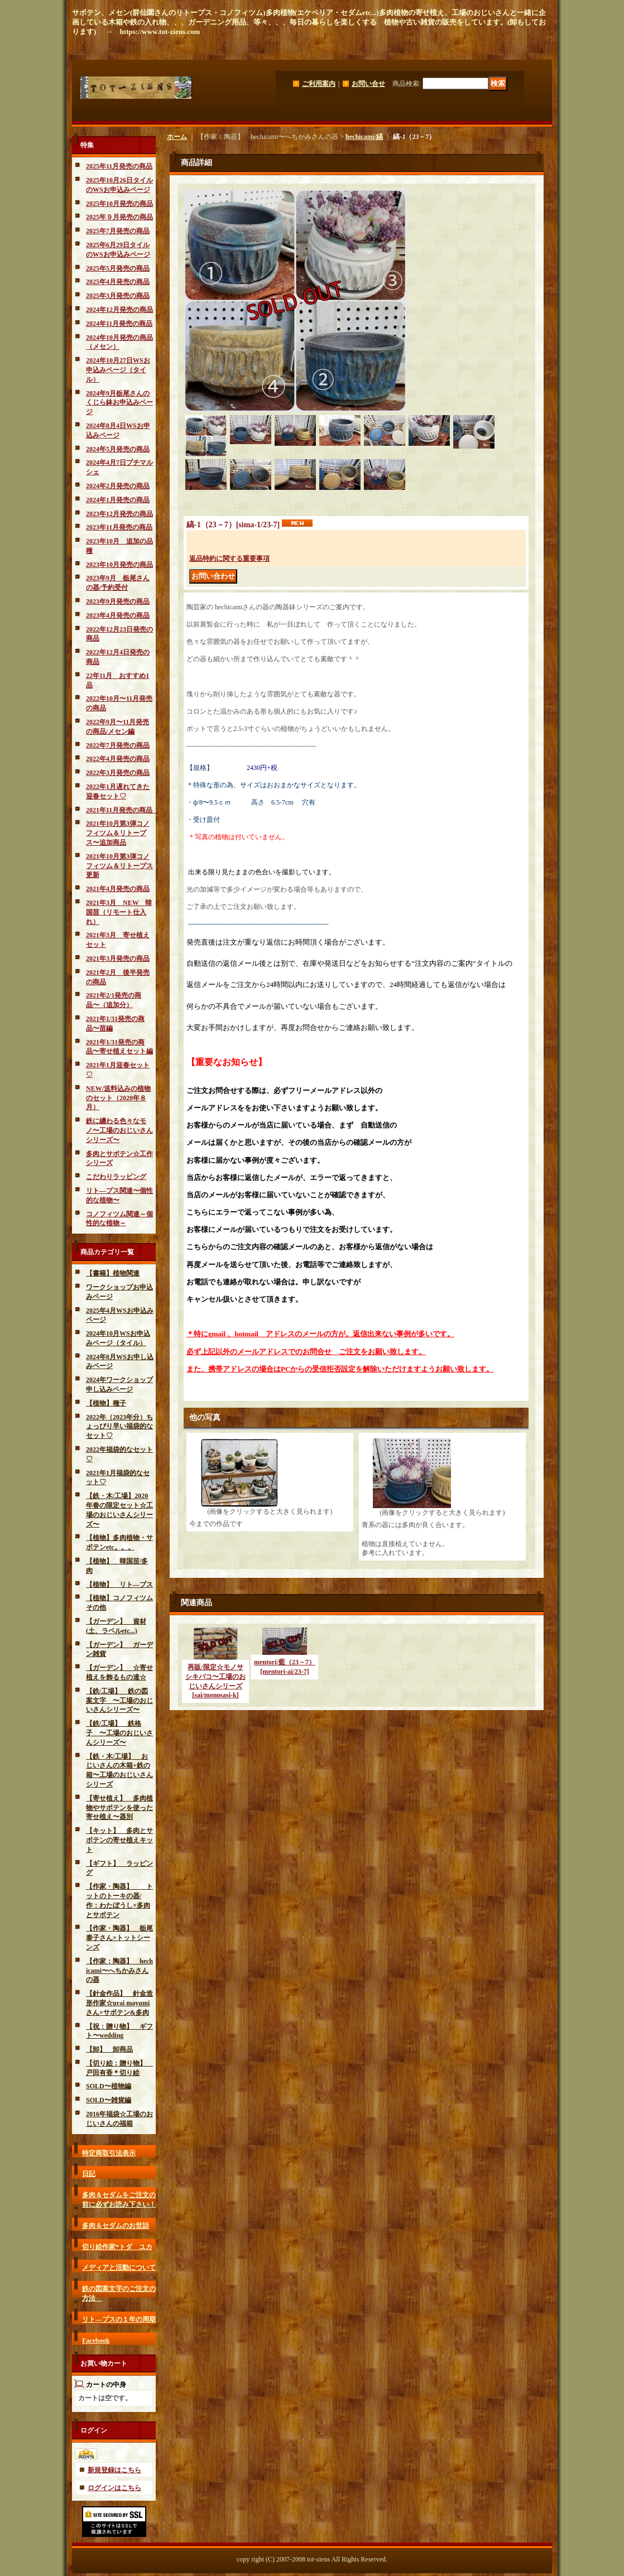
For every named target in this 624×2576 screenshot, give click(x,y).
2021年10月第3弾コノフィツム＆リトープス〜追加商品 (118, 833)
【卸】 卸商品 (109, 2049)
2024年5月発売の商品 (118, 449)
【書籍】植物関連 (113, 1273)
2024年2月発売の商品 (118, 486)
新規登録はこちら (114, 2470)
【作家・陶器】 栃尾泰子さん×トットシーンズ (119, 1937)
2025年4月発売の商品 (118, 282)
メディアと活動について (119, 2267)
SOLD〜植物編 (108, 2086)
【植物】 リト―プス (119, 1584)
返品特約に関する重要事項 (229, 558)
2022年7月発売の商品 (118, 745)
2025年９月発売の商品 (119, 217)
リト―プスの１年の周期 (119, 2319)
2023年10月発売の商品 (119, 565)
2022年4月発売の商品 (118, 759)
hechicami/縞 (364, 137)
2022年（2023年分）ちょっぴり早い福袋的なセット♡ (119, 1426)
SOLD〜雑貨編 (108, 2100)
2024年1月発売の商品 (118, 500)
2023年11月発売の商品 (119, 527)
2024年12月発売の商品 (119, 310)
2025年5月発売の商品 (118, 268)
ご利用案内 (318, 84)
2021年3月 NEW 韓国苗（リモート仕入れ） (119, 912)
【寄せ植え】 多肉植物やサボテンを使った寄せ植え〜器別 (119, 1807)
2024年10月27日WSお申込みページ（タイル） (118, 370)
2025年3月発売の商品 (118, 296)
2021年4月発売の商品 (118, 889)
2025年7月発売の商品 (118, 231)
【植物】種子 (106, 1403)
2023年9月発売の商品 (118, 601)
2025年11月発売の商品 (119, 166)
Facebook (95, 2340)
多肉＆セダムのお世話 (115, 2226)
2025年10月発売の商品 (119, 204)
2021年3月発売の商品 (118, 958)
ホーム (177, 137)
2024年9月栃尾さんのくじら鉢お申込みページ (119, 402)
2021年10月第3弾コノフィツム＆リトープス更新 (119, 866)
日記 (88, 2174)
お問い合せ (368, 84)
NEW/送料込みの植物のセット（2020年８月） (118, 1098)
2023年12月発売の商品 (119, 514)
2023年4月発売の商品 (118, 615)
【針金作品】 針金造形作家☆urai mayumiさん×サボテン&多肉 (119, 2003)
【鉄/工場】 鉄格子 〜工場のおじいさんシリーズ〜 (119, 1733)
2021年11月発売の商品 (122, 810)
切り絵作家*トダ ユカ (117, 2247)
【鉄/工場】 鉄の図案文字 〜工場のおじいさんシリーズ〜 (119, 1700)
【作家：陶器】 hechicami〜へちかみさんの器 (119, 1970)
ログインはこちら (114, 2488)
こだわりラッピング (116, 1177)
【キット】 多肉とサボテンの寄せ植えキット (119, 1840)
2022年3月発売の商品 (118, 773)
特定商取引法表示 (109, 2153)
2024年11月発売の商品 (119, 324)
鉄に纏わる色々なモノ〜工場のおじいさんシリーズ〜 (119, 1130)
